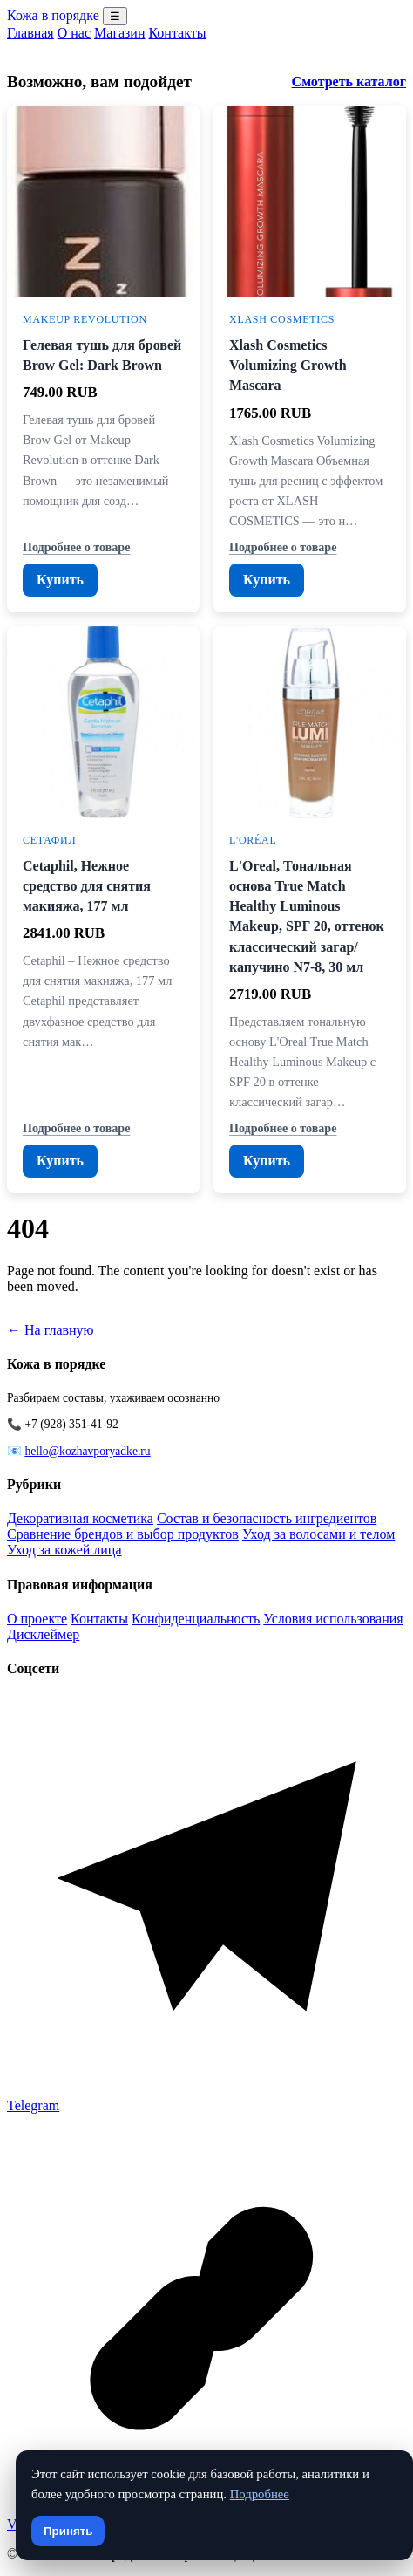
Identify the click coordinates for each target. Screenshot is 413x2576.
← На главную (50, 1329)
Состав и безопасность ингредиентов (266, 1518)
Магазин (119, 32)
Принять (68, 2531)
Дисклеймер (43, 1634)
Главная (30, 32)
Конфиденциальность (196, 1618)
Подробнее (259, 2494)
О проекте (37, 1618)
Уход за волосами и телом (318, 1534)
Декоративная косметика (80, 1518)
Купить (60, 579)
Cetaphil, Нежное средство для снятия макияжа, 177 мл (87, 885)
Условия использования (333, 1618)
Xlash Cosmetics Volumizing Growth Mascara (288, 365)
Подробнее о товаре (76, 547)
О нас (74, 32)
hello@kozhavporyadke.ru (87, 1451)
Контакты (177, 32)
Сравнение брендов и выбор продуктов (123, 1534)
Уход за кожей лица (64, 1549)
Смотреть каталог (349, 81)
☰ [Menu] (115, 16)
